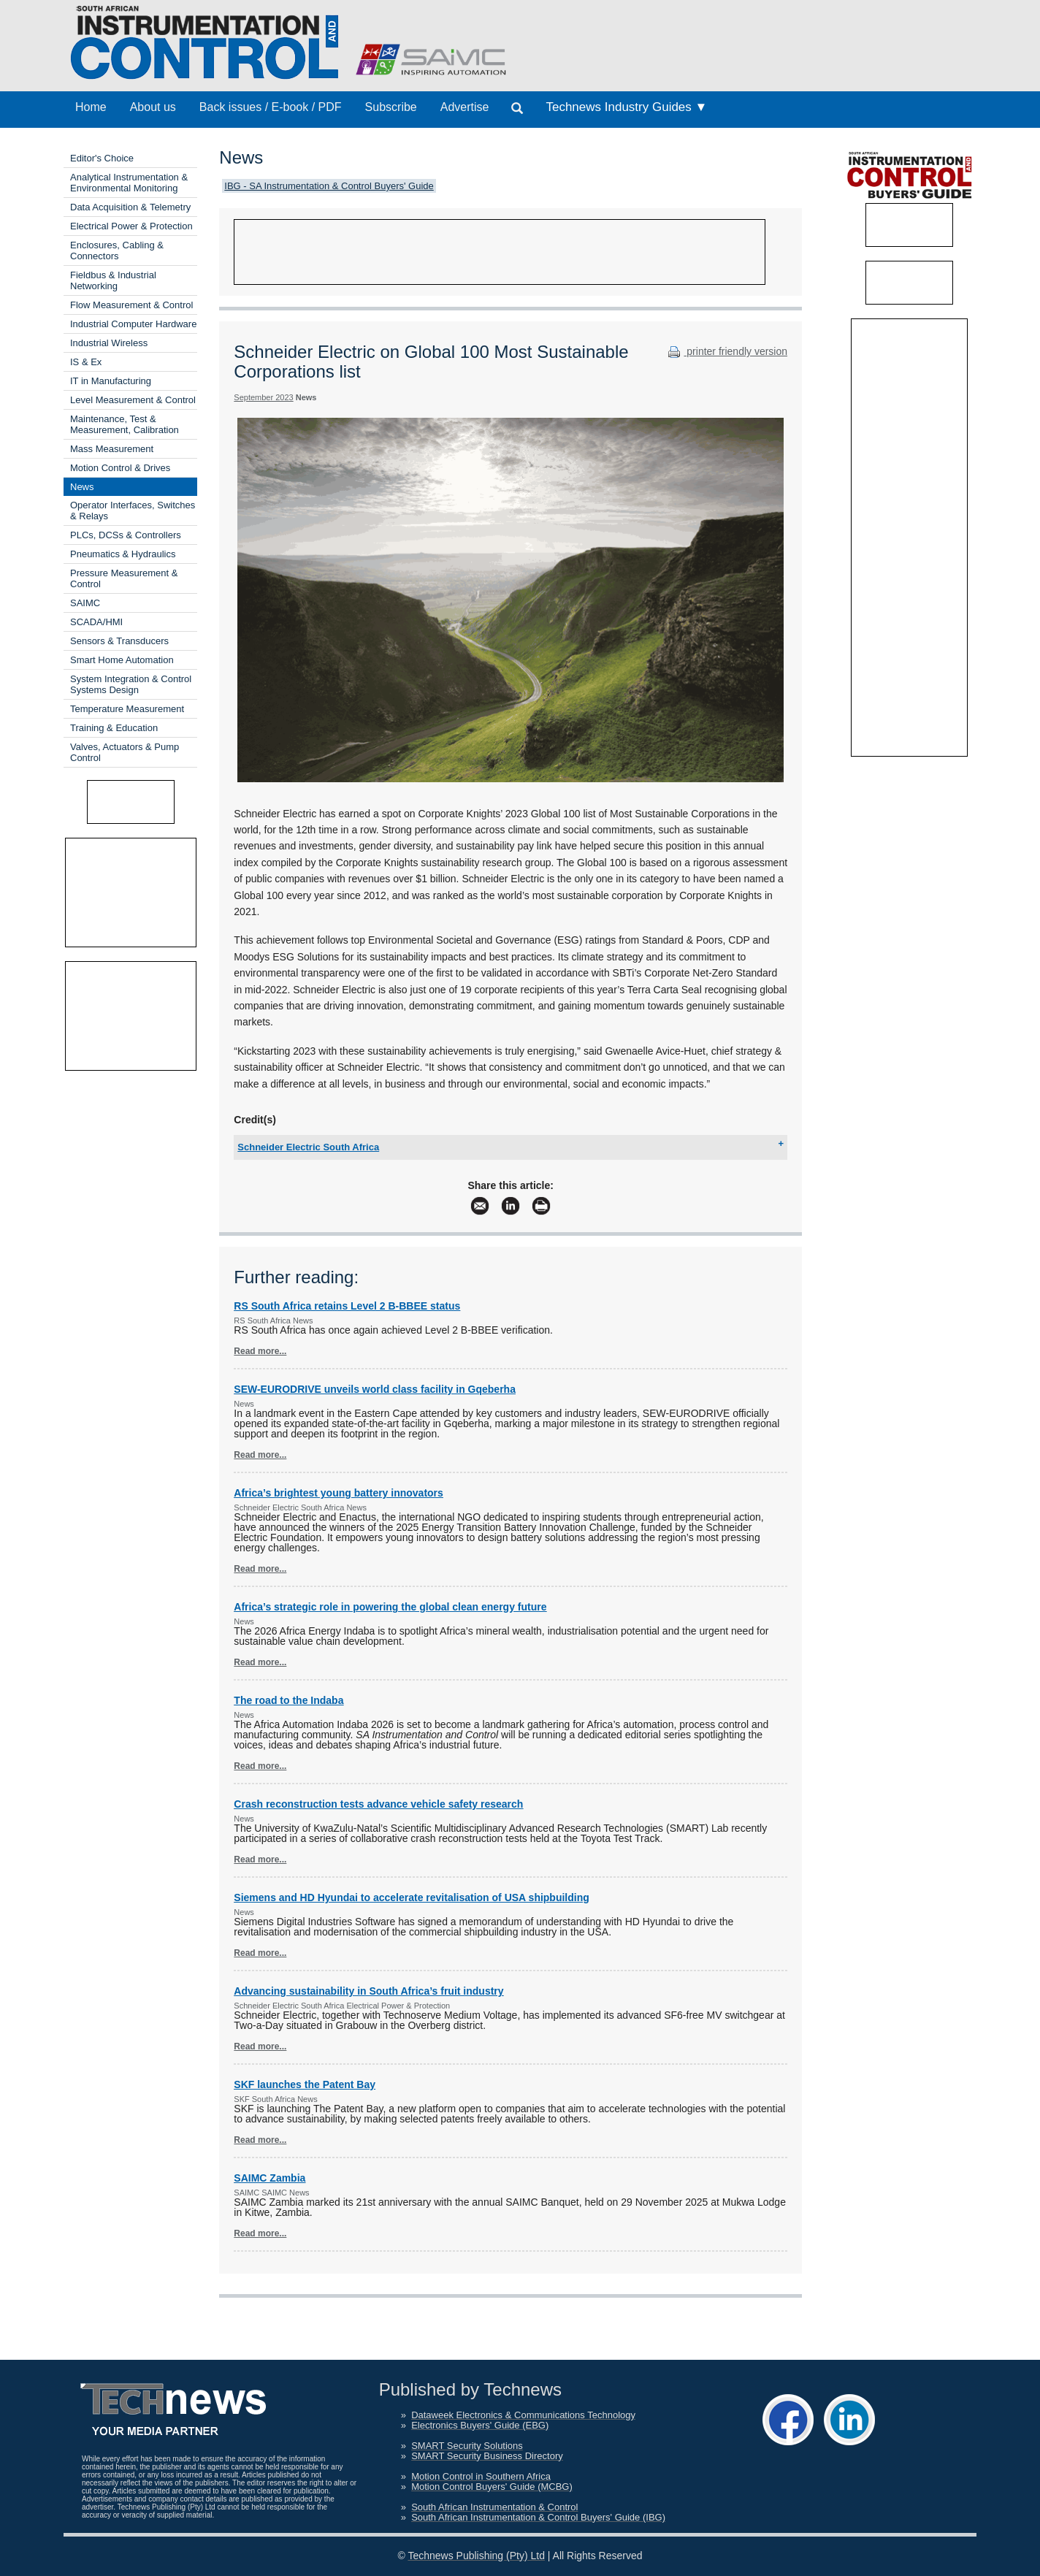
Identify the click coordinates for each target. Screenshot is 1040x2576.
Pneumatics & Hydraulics (123, 554)
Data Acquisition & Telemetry (130, 207)
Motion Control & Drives (120, 467)
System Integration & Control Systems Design (130, 684)
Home (91, 107)
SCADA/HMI (96, 621)
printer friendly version (726, 351)
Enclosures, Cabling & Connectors (117, 250)
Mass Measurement (111, 448)
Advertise (464, 107)
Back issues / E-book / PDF (270, 107)
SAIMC (85, 602)
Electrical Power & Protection (131, 226)
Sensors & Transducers (119, 640)
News (82, 486)
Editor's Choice (102, 158)
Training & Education (114, 727)
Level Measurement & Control (133, 399)
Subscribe (391, 107)
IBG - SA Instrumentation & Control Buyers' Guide (328, 185)
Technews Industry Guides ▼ (626, 107)
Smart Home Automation (122, 659)
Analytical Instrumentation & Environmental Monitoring (129, 183)
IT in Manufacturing (110, 380)
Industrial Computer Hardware (133, 323)
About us (153, 107)
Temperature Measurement (127, 708)
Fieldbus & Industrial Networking (113, 280)
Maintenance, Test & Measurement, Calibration (124, 424)
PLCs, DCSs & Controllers (125, 535)
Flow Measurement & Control (131, 304)
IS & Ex (86, 361)
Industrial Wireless (109, 342)
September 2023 (263, 397)
